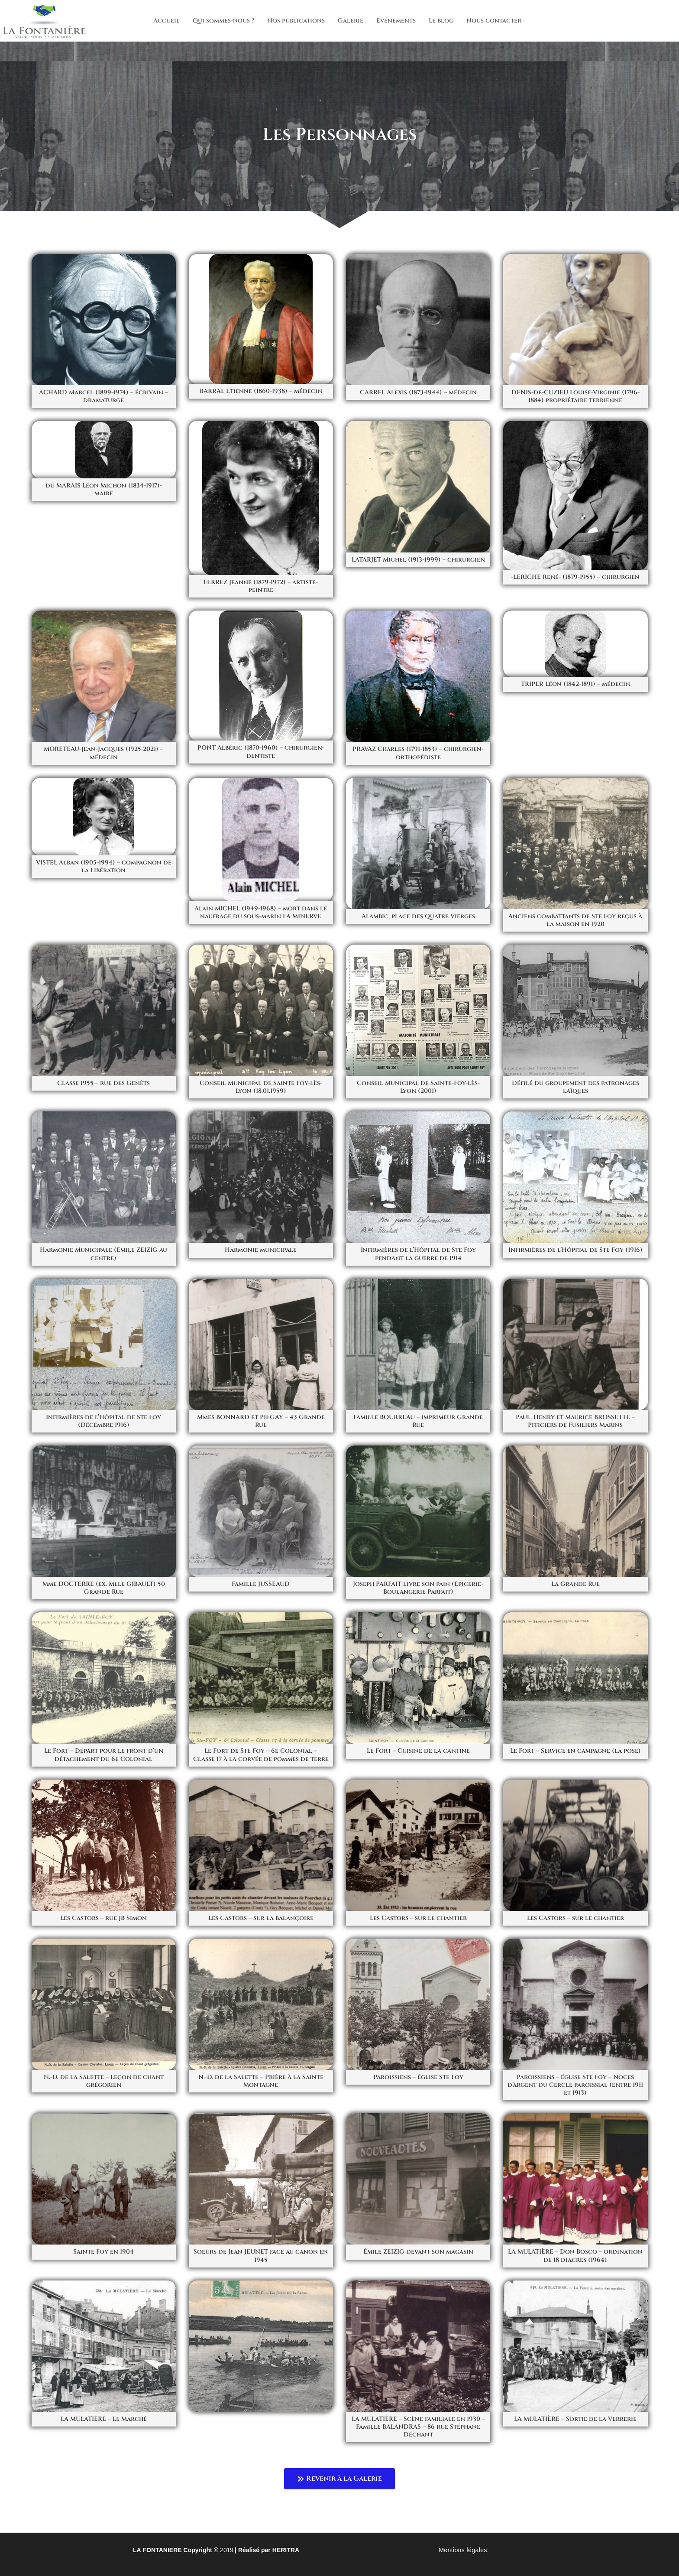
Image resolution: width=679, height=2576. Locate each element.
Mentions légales (463, 2550)
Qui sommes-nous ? (223, 20)
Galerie (350, 20)
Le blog (441, 20)
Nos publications (296, 20)
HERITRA (285, 2550)
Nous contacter (493, 20)
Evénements (396, 20)
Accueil (166, 20)
